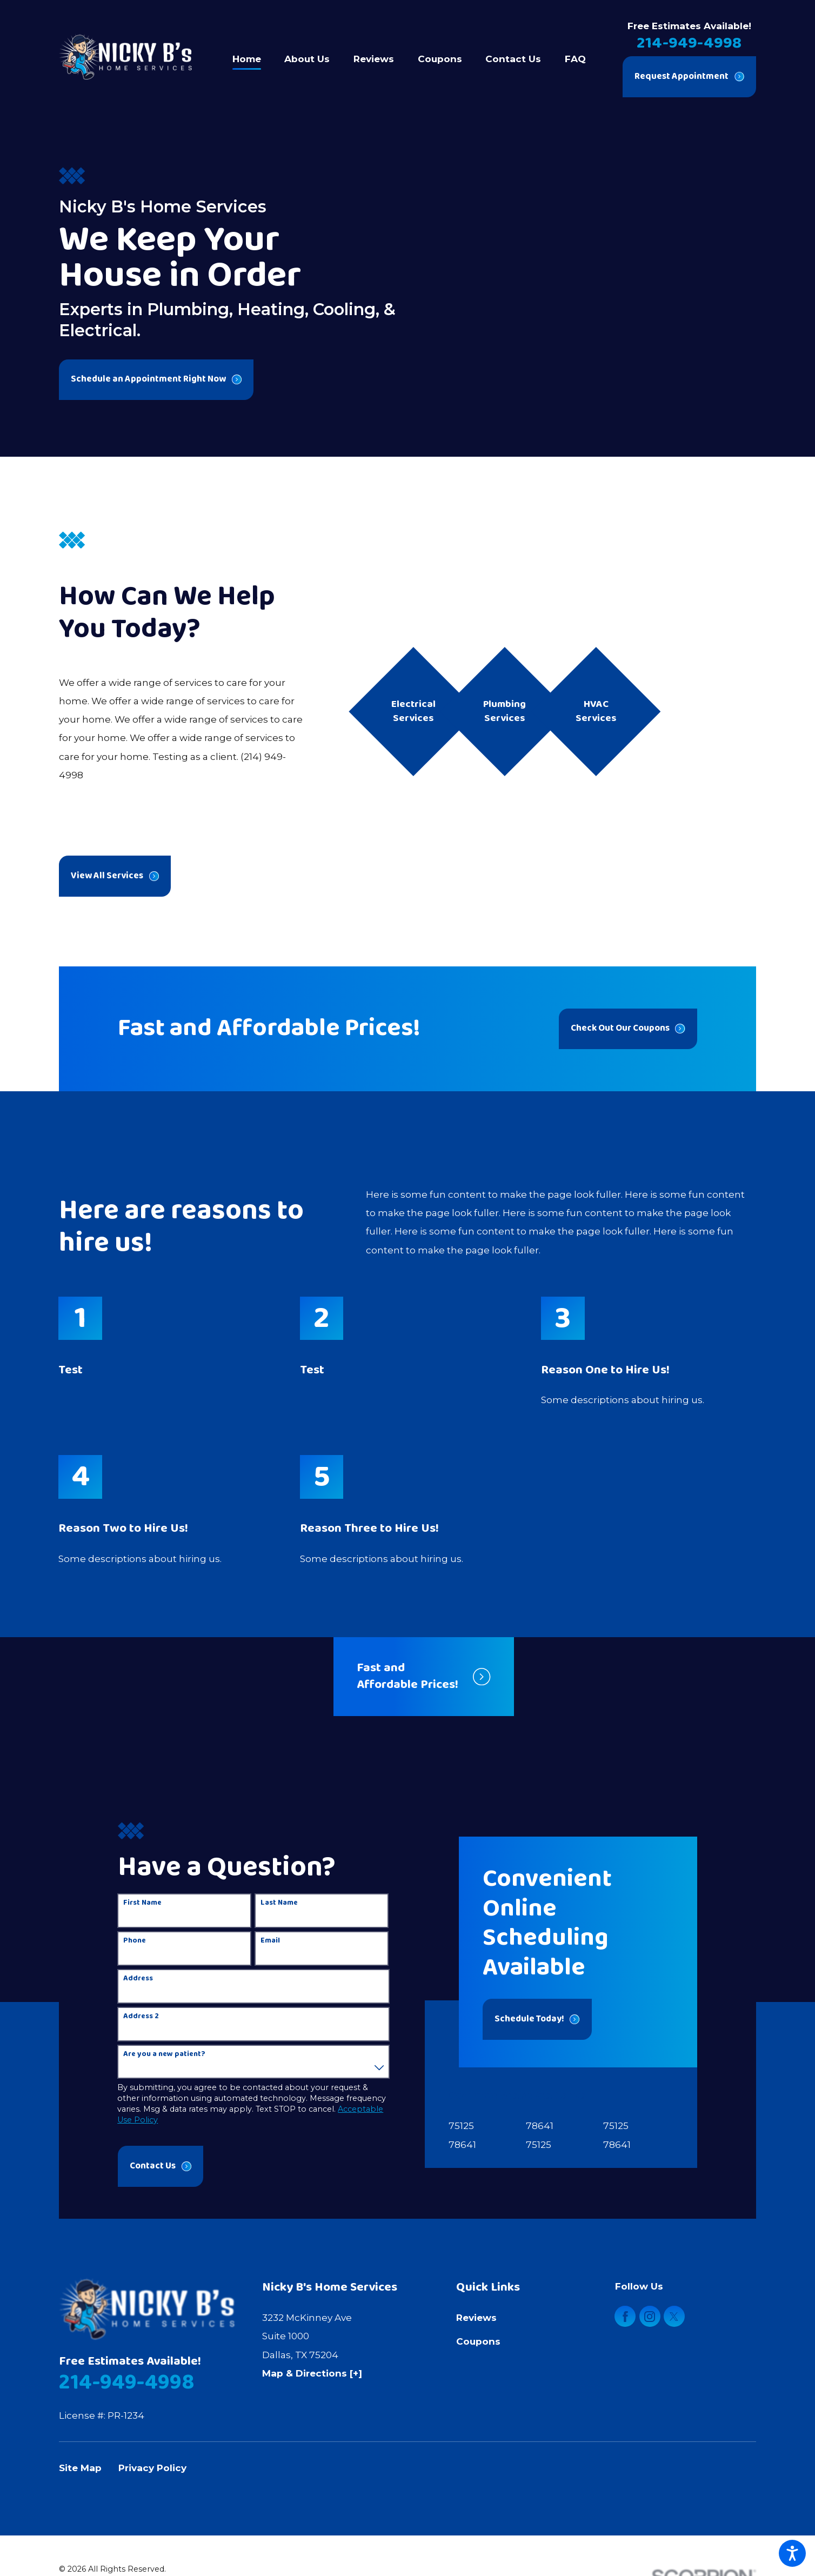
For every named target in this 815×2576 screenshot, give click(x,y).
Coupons (478, 2341)
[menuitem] (252, 57)
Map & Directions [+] (312, 2373)
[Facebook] (625, 2316)
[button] (792, 2553)
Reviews (476, 2317)
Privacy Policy (152, 2467)
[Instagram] (649, 2316)
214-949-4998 (689, 43)
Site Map (80, 2467)
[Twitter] (674, 2316)
